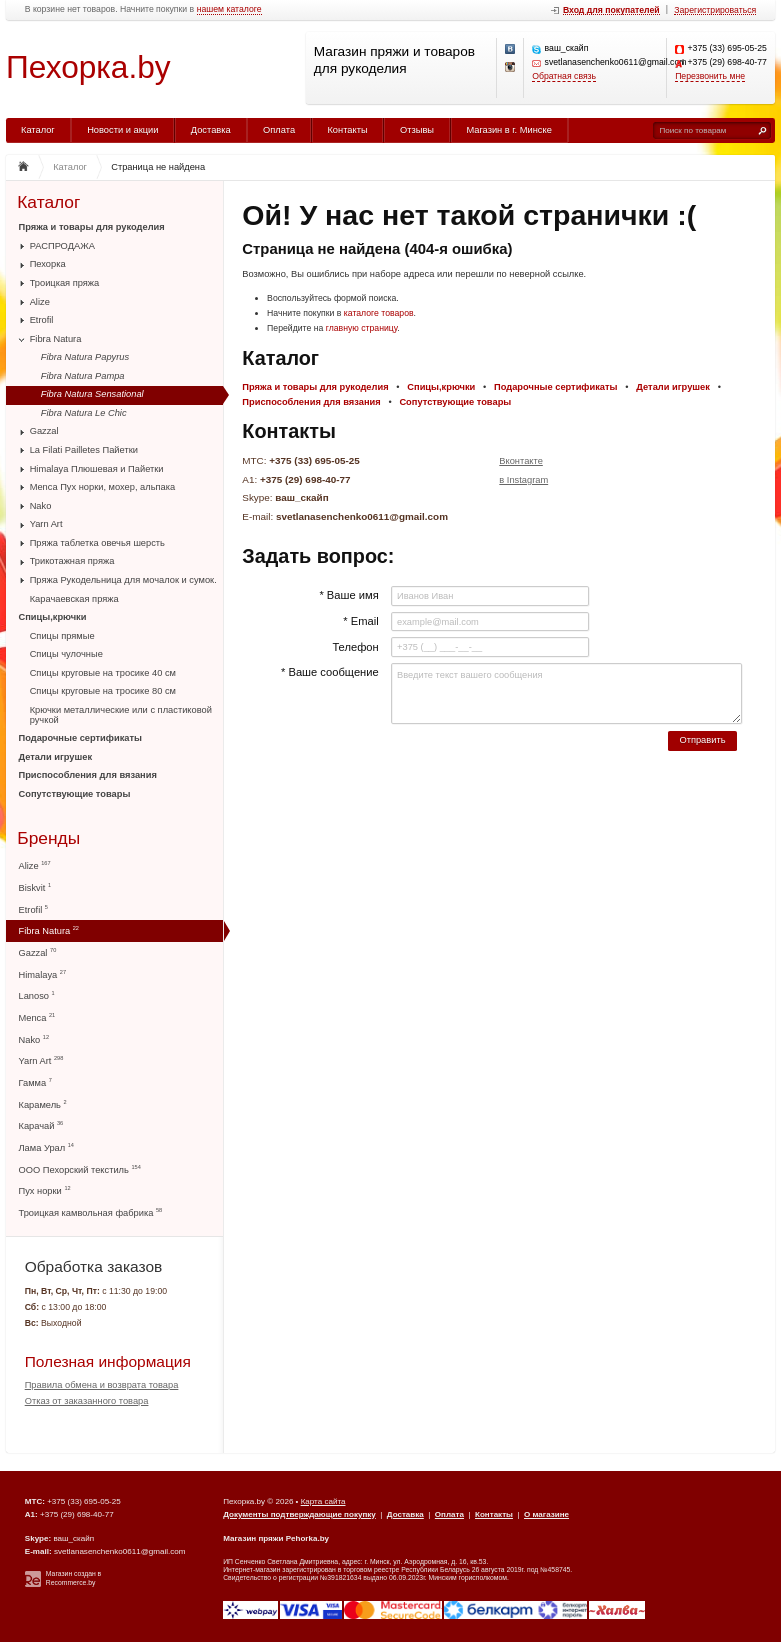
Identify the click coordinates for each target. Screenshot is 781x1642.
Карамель (43, 1104)
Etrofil (42, 320)
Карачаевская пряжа (74, 599)
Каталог (38, 130)
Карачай (41, 1125)
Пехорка (48, 264)
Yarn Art (46, 524)
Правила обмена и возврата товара (102, 1385)
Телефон (355, 647)
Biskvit (35, 887)
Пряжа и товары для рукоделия (92, 227)
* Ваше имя (348, 595)
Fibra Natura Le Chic (84, 413)
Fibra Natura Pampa (83, 376)
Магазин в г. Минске (508, 130)
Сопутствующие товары (75, 794)
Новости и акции (122, 130)
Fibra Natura (56, 339)
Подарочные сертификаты (80, 738)
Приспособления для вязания (88, 775)
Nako (41, 506)
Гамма (35, 1082)
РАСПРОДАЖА (62, 246)
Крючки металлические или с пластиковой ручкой (121, 715)
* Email (360, 621)
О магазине (546, 1514)
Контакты (347, 130)
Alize (40, 302)
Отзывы (417, 130)
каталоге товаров (379, 313)
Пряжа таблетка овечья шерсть (97, 543)
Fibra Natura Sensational (92, 394)
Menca (37, 1017)
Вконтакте (521, 461)
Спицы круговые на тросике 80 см (103, 691)
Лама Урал (46, 1147)
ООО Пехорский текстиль (80, 1169)
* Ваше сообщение (330, 672)
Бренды (48, 838)
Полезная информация (108, 1361)
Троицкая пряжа (65, 283)
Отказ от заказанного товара (87, 1401)
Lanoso (37, 995)
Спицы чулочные (66, 654)
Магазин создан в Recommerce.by (73, 1578)
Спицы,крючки (53, 617)
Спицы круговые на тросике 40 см (103, 673)
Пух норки (45, 1190)
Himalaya (43, 974)
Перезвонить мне (710, 76)
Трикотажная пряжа (72, 561)
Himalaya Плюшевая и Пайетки (97, 469)
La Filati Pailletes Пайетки (84, 450)
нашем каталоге (229, 9)
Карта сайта (323, 1501)
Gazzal (44, 431)
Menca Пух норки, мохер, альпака (103, 487)
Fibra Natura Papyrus (85, 357)
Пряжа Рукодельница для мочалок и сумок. (123, 580)
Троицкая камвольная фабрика (91, 1212)
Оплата (279, 130)
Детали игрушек (56, 757)
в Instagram (523, 480)
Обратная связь (564, 76)
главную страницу (362, 328)
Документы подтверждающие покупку (299, 1514)
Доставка (211, 130)
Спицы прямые (62, 636)
